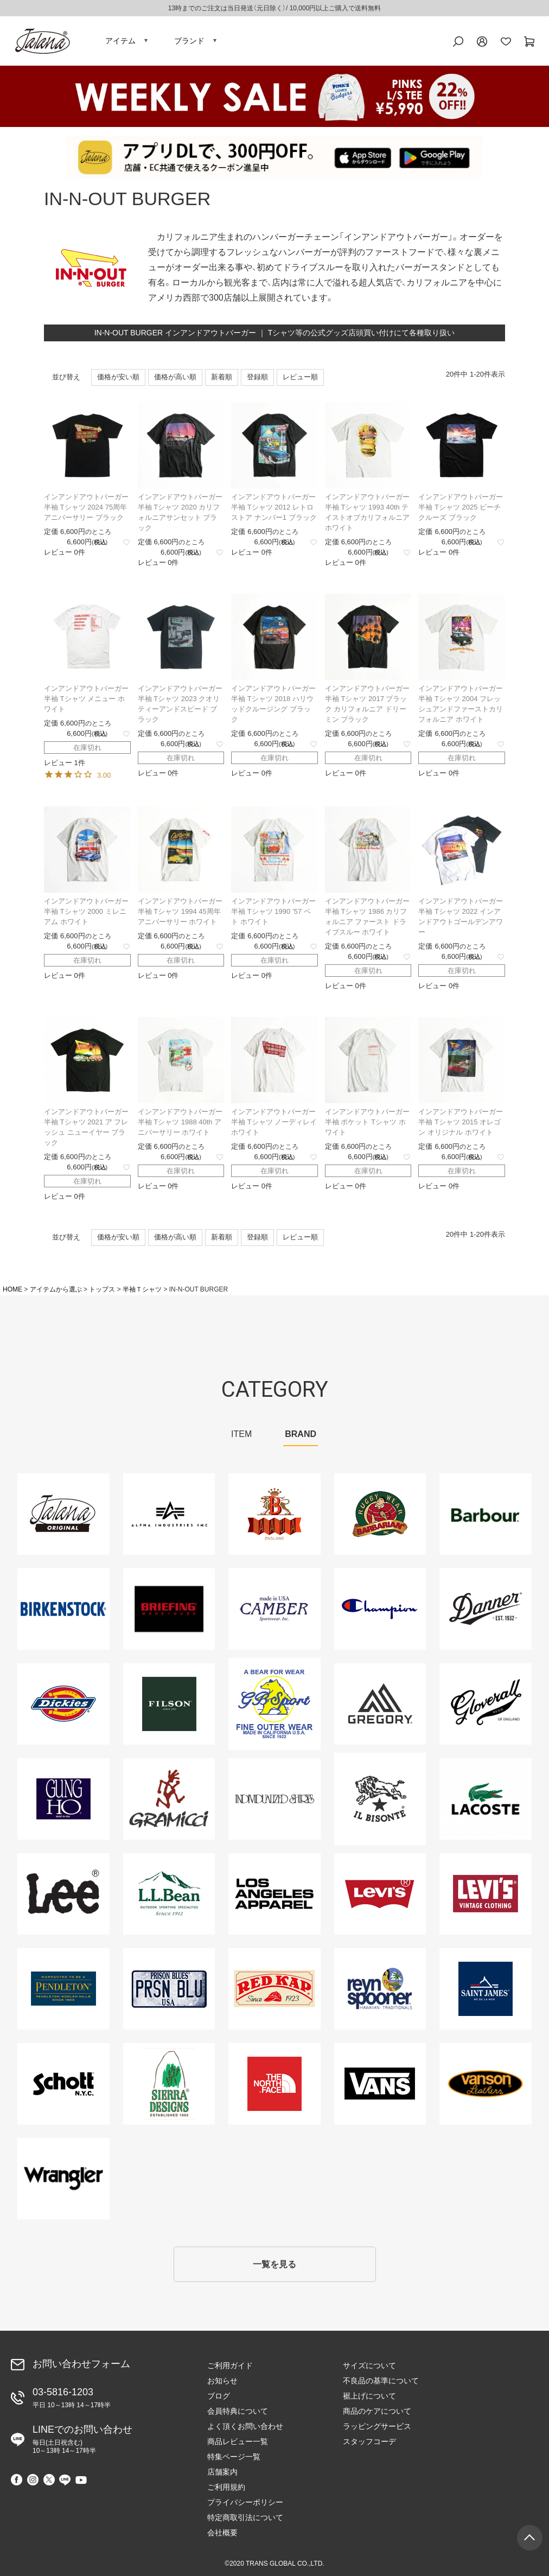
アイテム (120, 40)
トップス (102, 1289)
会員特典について (237, 2411)
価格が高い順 (175, 377)
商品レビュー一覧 (237, 2441)
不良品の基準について (381, 2380)
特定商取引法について (245, 2517)
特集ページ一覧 (233, 2456)
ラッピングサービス (377, 2426)
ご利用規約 (226, 2487)
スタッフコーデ (369, 2441)
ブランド (189, 40)
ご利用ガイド (230, 2365)
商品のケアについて (377, 2411)
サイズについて (369, 2365)
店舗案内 (222, 2471)
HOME (12, 1289)
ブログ (218, 2395)
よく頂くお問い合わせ (245, 2426)
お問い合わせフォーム (81, 2363)
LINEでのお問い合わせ (82, 2439)
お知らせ (222, 2380)
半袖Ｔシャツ (142, 1289)
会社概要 (222, 2532)
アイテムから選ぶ (56, 1289)
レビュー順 (300, 377)
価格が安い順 (118, 377)
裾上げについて (369, 2395)
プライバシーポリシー (245, 2502)
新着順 (221, 377)
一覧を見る (274, 2264)
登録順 (257, 377)
